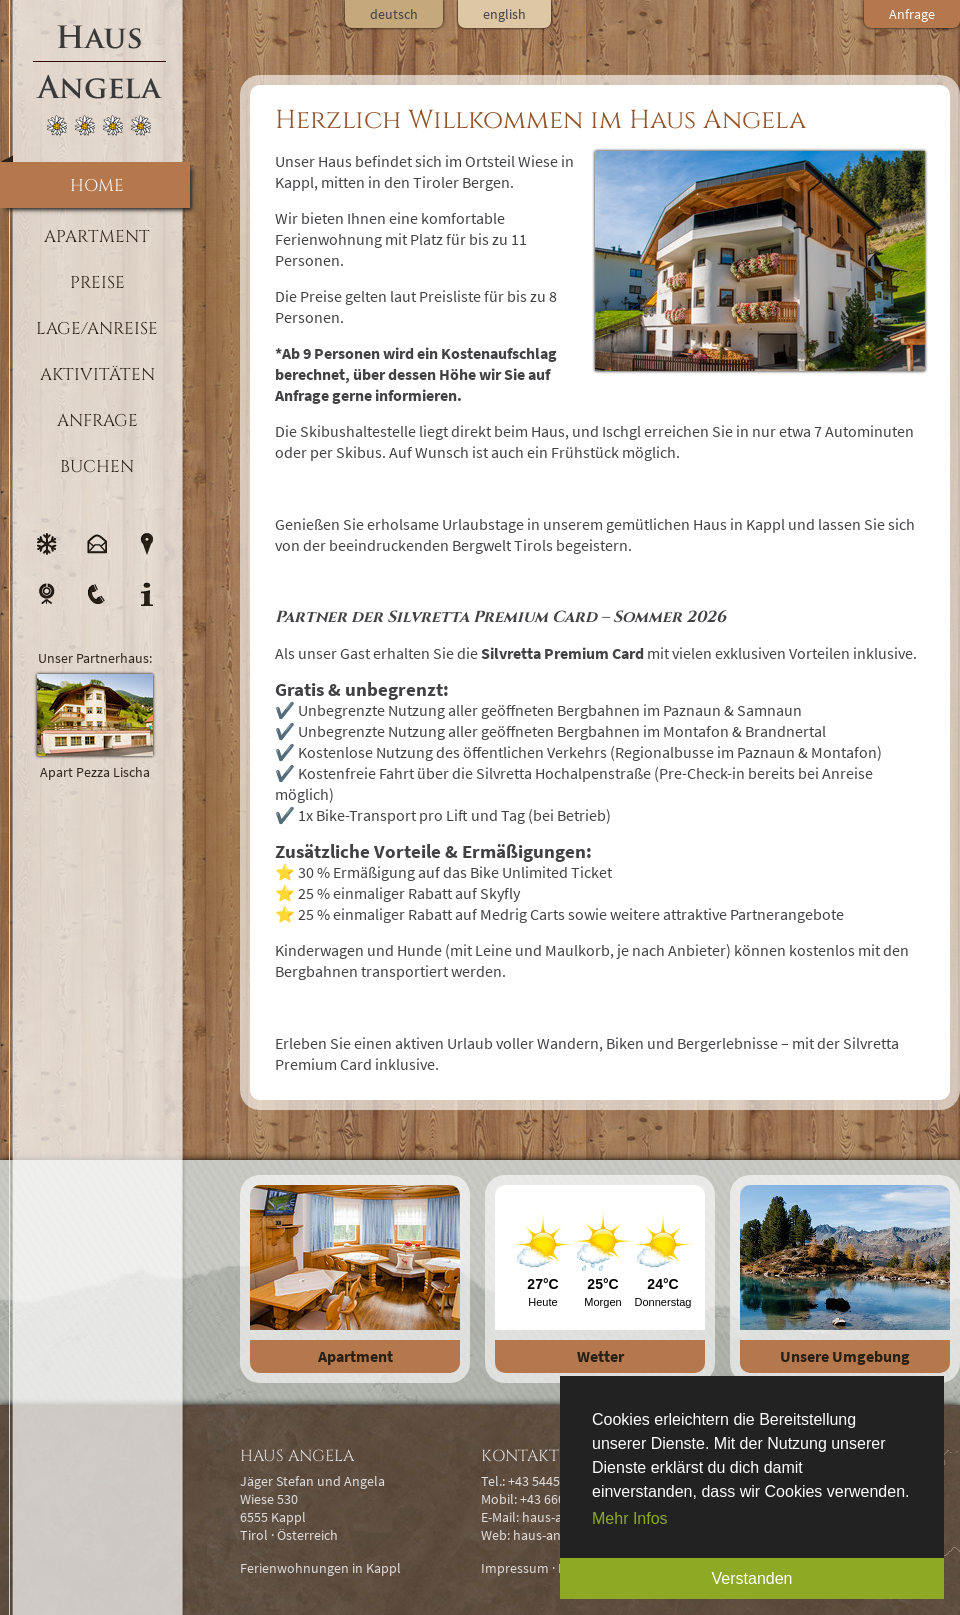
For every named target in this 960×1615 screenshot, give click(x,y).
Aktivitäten (97, 374)
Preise (97, 282)
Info (147, 594)
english (504, 14)
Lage (147, 544)
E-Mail (97, 544)
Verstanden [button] (752, 1578)
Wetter (600, 1356)
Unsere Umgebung (845, 1356)
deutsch (394, 14)
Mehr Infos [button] (630, 1518)
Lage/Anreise (97, 328)
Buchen (97, 466)
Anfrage (97, 420)
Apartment (355, 1356)
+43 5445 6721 (549, 1481)
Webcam (47, 594)
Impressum (515, 1568)
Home (97, 185)
